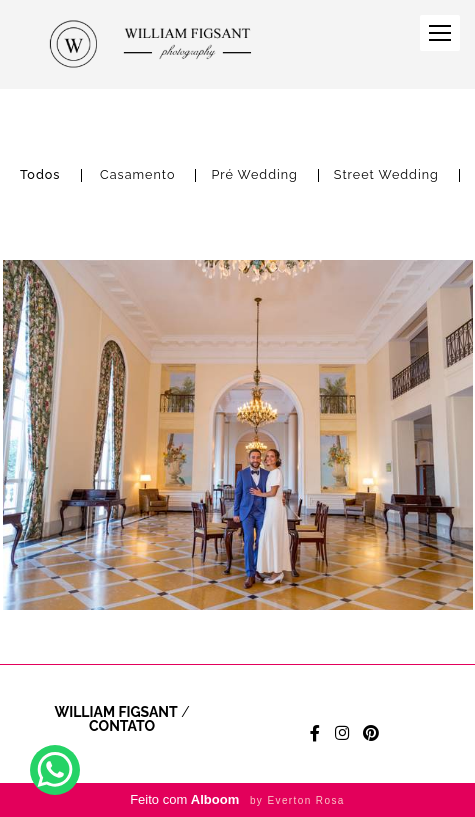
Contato (122, 726)
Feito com (237, 799)
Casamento (137, 175)
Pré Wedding (254, 175)
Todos (40, 175)
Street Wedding (386, 175)
